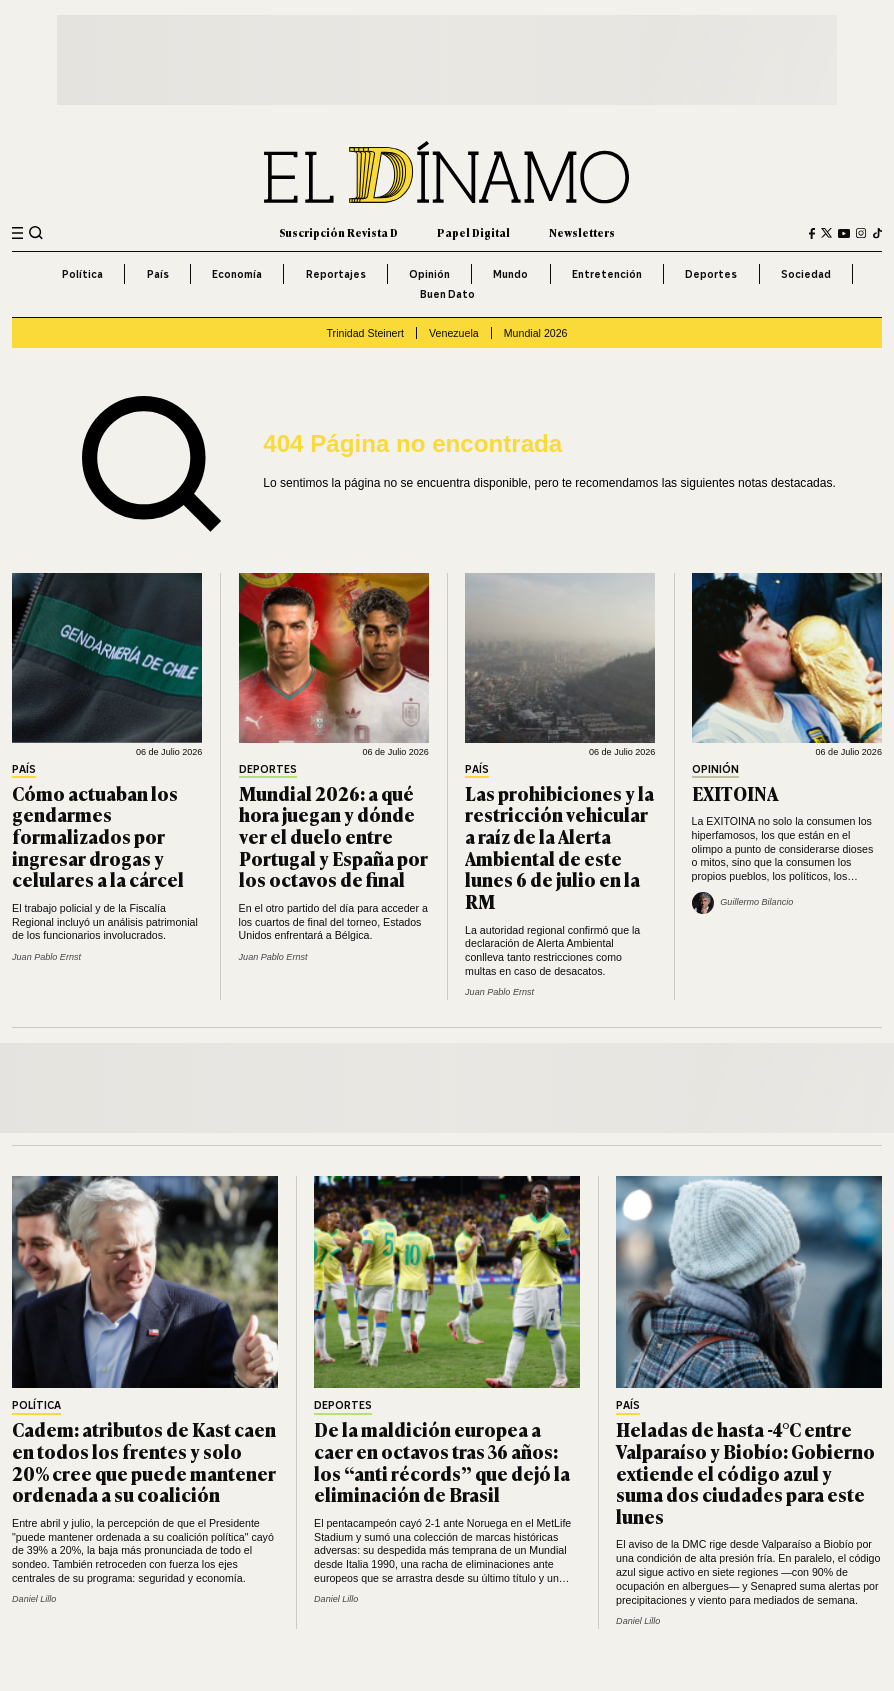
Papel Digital (473, 232)
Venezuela (454, 333)
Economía (237, 274)
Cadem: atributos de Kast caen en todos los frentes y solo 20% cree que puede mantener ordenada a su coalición (144, 1461)
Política (82, 274)
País (158, 274)
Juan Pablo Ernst (46, 957)
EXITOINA (735, 793)
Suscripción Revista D (338, 232)
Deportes (711, 274)
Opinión (429, 274)
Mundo (510, 274)
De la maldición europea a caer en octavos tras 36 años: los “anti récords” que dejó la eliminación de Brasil (442, 1461)
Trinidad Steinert (365, 333)
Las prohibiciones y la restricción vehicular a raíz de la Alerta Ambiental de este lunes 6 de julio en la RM (559, 847)
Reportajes (336, 274)
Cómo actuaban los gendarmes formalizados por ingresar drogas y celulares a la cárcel (98, 836)
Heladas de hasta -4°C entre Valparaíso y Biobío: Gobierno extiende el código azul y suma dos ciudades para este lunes (745, 1472)
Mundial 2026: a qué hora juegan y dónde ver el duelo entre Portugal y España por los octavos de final (333, 836)
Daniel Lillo (34, 1599)
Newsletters (582, 232)
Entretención (607, 274)
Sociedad (806, 274)
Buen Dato (447, 294)
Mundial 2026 (536, 333)
